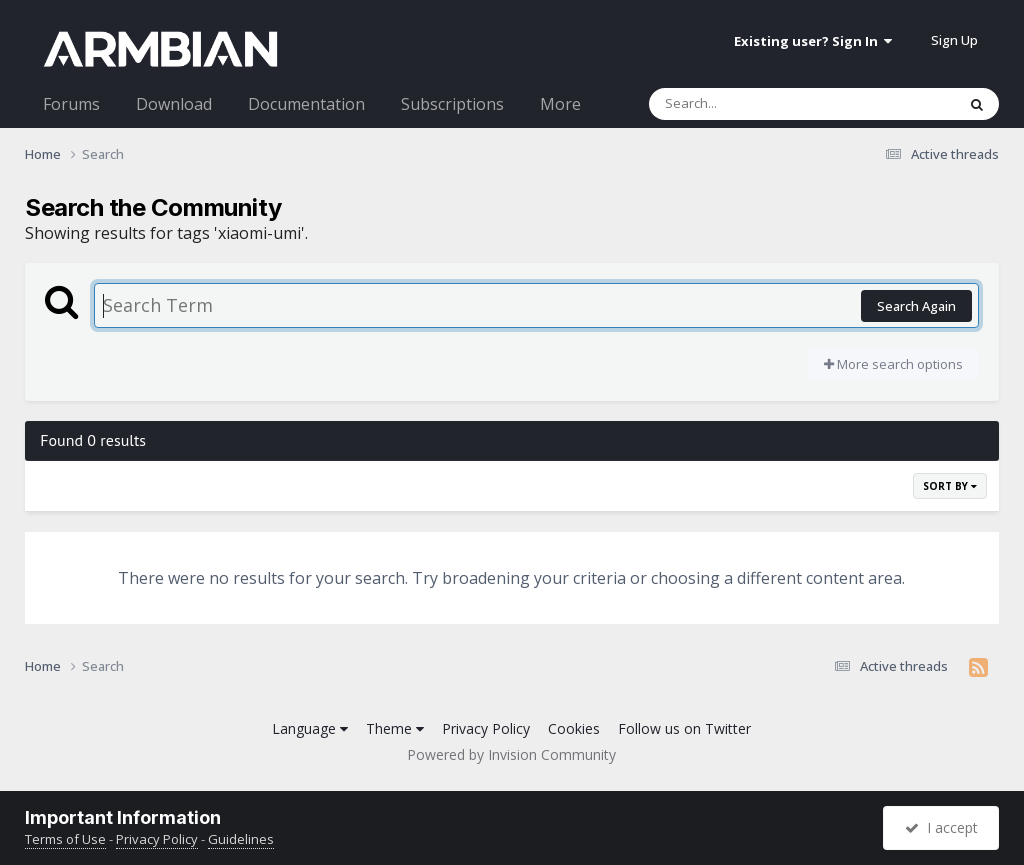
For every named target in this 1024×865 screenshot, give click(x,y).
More (560, 104)
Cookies (574, 728)
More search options (893, 364)
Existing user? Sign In (813, 41)
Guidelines (241, 839)
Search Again (916, 306)
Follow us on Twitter (684, 728)
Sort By (950, 486)
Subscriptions (452, 104)
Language (310, 728)
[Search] (750, 104)
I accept (941, 827)
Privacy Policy (486, 728)
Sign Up (954, 40)
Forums (71, 104)
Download (174, 104)
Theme (395, 728)
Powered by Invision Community (511, 754)
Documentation (306, 104)
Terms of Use (65, 839)
